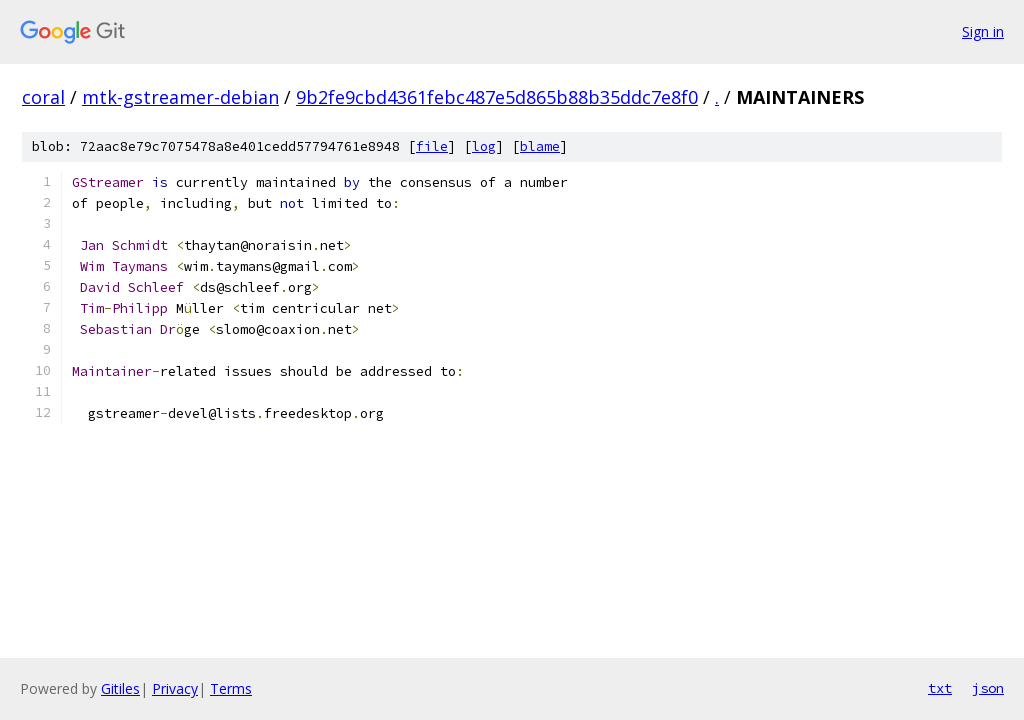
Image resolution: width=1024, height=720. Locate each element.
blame (540, 146)
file (432, 146)
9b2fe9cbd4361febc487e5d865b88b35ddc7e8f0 (497, 97)
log (484, 146)
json (988, 688)
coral (43, 97)
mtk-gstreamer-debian (180, 97)
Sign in (983, 31)
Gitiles (120, 688)
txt (940, 688)
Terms (231, 688)
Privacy (175, 688)
